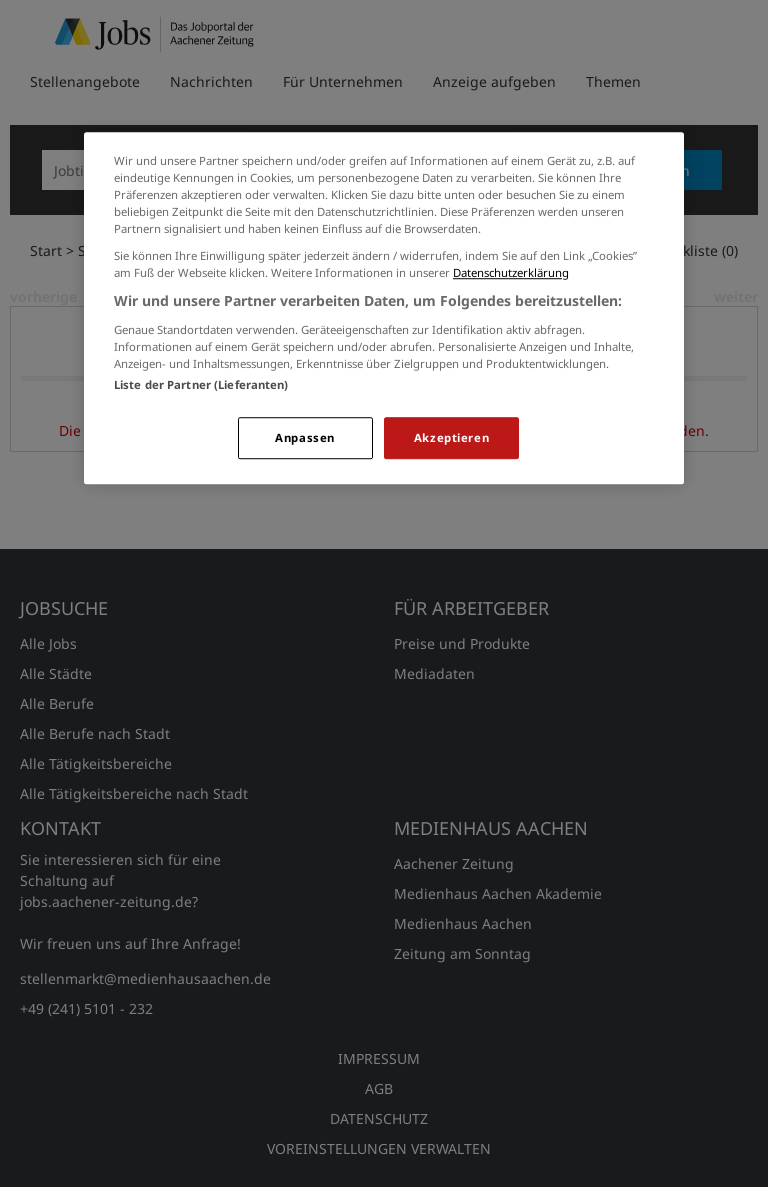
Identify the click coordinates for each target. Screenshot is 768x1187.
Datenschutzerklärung (511, 273)
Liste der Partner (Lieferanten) (201, 384)
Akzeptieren (451, 437)
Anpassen (305, 437)
